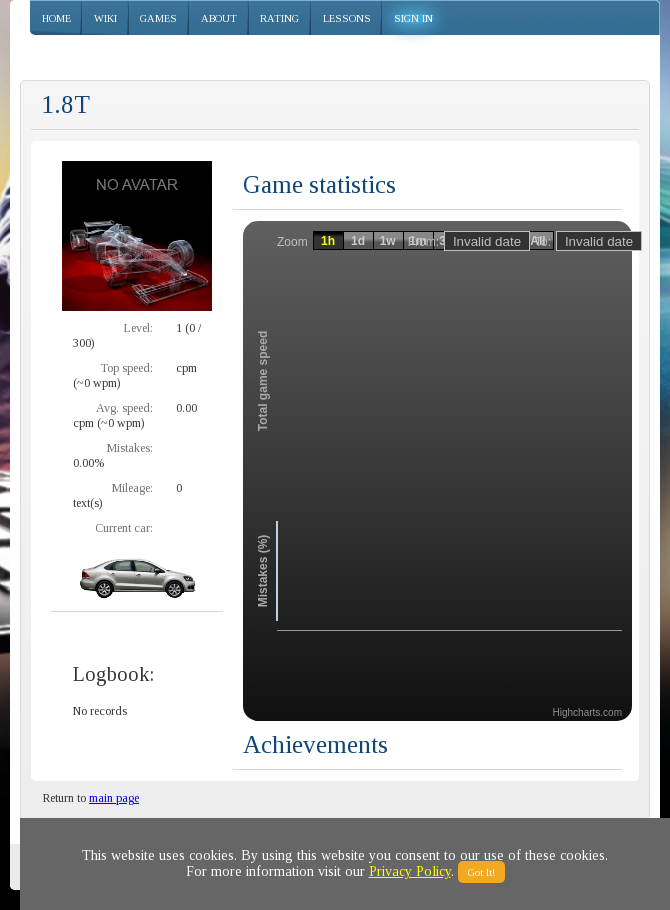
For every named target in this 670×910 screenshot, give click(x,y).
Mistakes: (130, 448)
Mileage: (132, 488)
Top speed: (126, 368)
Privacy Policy (410, 871)
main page (114, 798)
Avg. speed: (124, 408)
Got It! (481, 872)
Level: (138, 328)
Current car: (124, 528)
